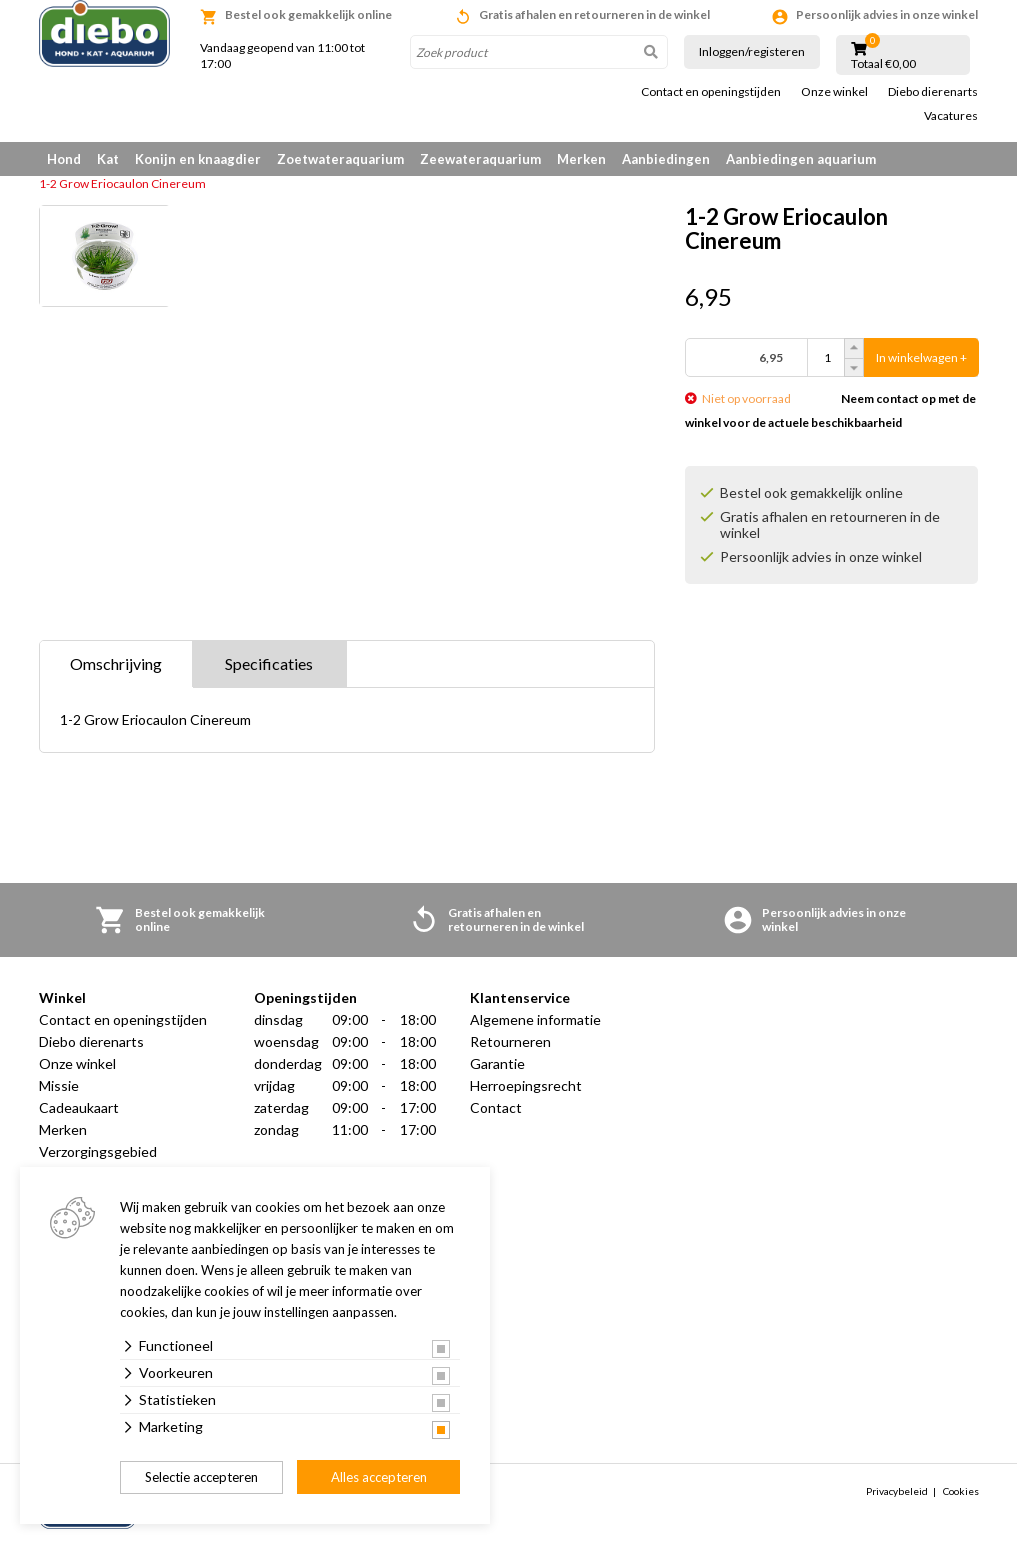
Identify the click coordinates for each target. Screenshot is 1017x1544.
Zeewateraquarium (480, 159)
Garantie (497, 1063)
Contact (496, 1107)
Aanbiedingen (666, 159)
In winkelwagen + (921, 357)
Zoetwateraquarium (340, 159)
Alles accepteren (379, 1477)
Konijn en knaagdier (198, 159)
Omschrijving (116, 663)
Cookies (961, 1491)
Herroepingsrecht (526, 1085)
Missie (59, 1085)
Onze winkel (834, 92)
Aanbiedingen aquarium (801, 159)
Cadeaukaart (79, 1107)
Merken (581, 159)
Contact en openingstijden (711, 92)
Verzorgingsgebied (98, 1151)
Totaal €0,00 (883, 64)
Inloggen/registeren (752, 51)
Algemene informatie (535, 1019)
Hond (64, 159)
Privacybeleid (897, 1491)
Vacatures (951, 116)
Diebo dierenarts (933, 92)
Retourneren (510, 1041)
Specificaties (269, 663)
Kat (108, 159)
